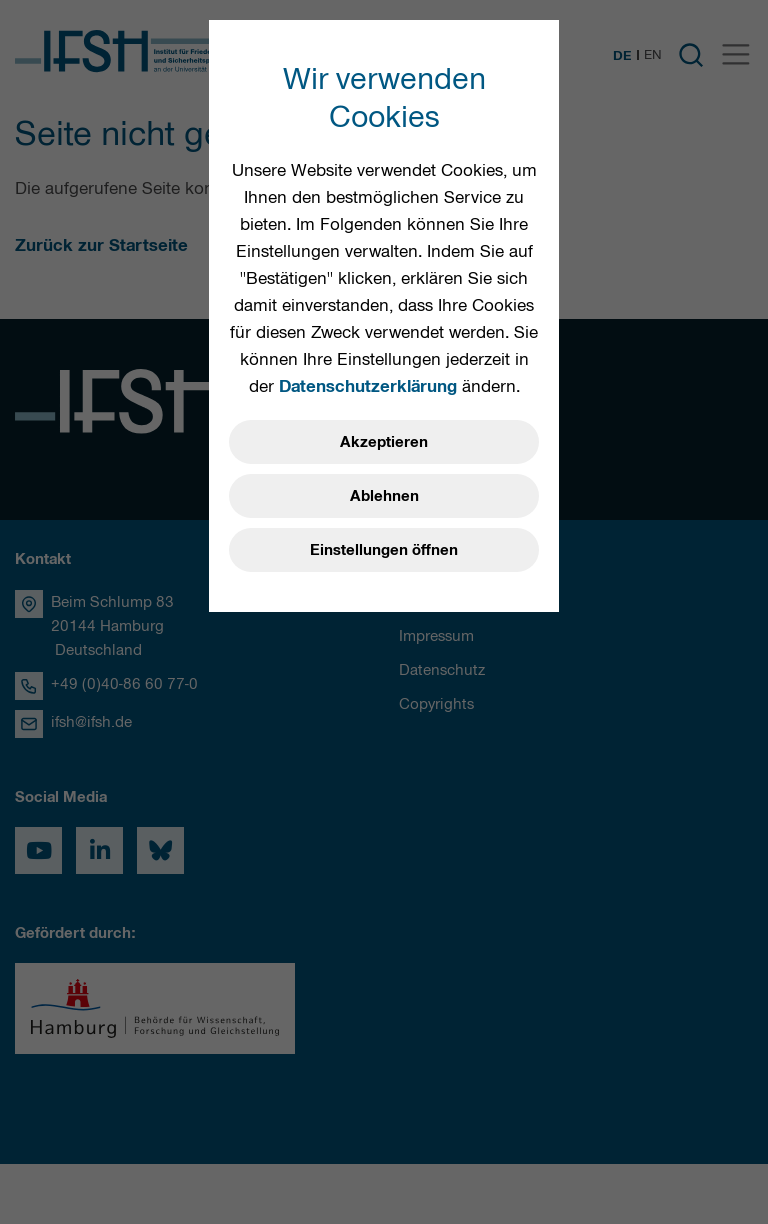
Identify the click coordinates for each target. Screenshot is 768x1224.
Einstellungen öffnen (384, 550)
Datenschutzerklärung (368, 386)
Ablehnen (384, 496)
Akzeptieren (384, 442)
